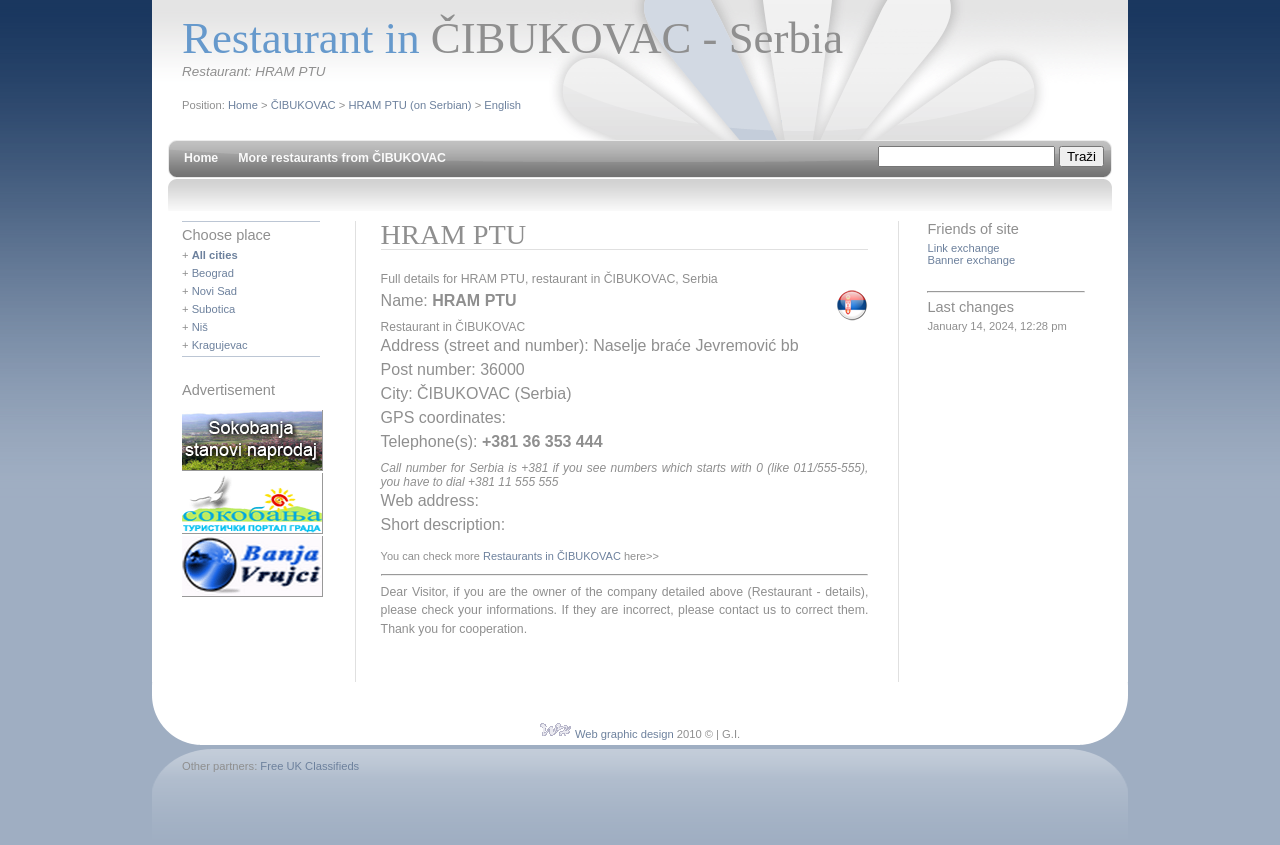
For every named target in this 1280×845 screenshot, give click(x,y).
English (502, 105)
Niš (200, 327)
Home (243, 105)
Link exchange (963, 248)
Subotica (214, 309)
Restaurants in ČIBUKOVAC (552, 556)
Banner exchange (971, 260)
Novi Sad (214, 291)
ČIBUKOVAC (303, 105)
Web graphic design (624, 734)
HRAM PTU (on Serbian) (409, 105)
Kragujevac (220, 345)
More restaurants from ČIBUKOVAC (342, 158)
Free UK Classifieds (309, 766)
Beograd (213, 273)
